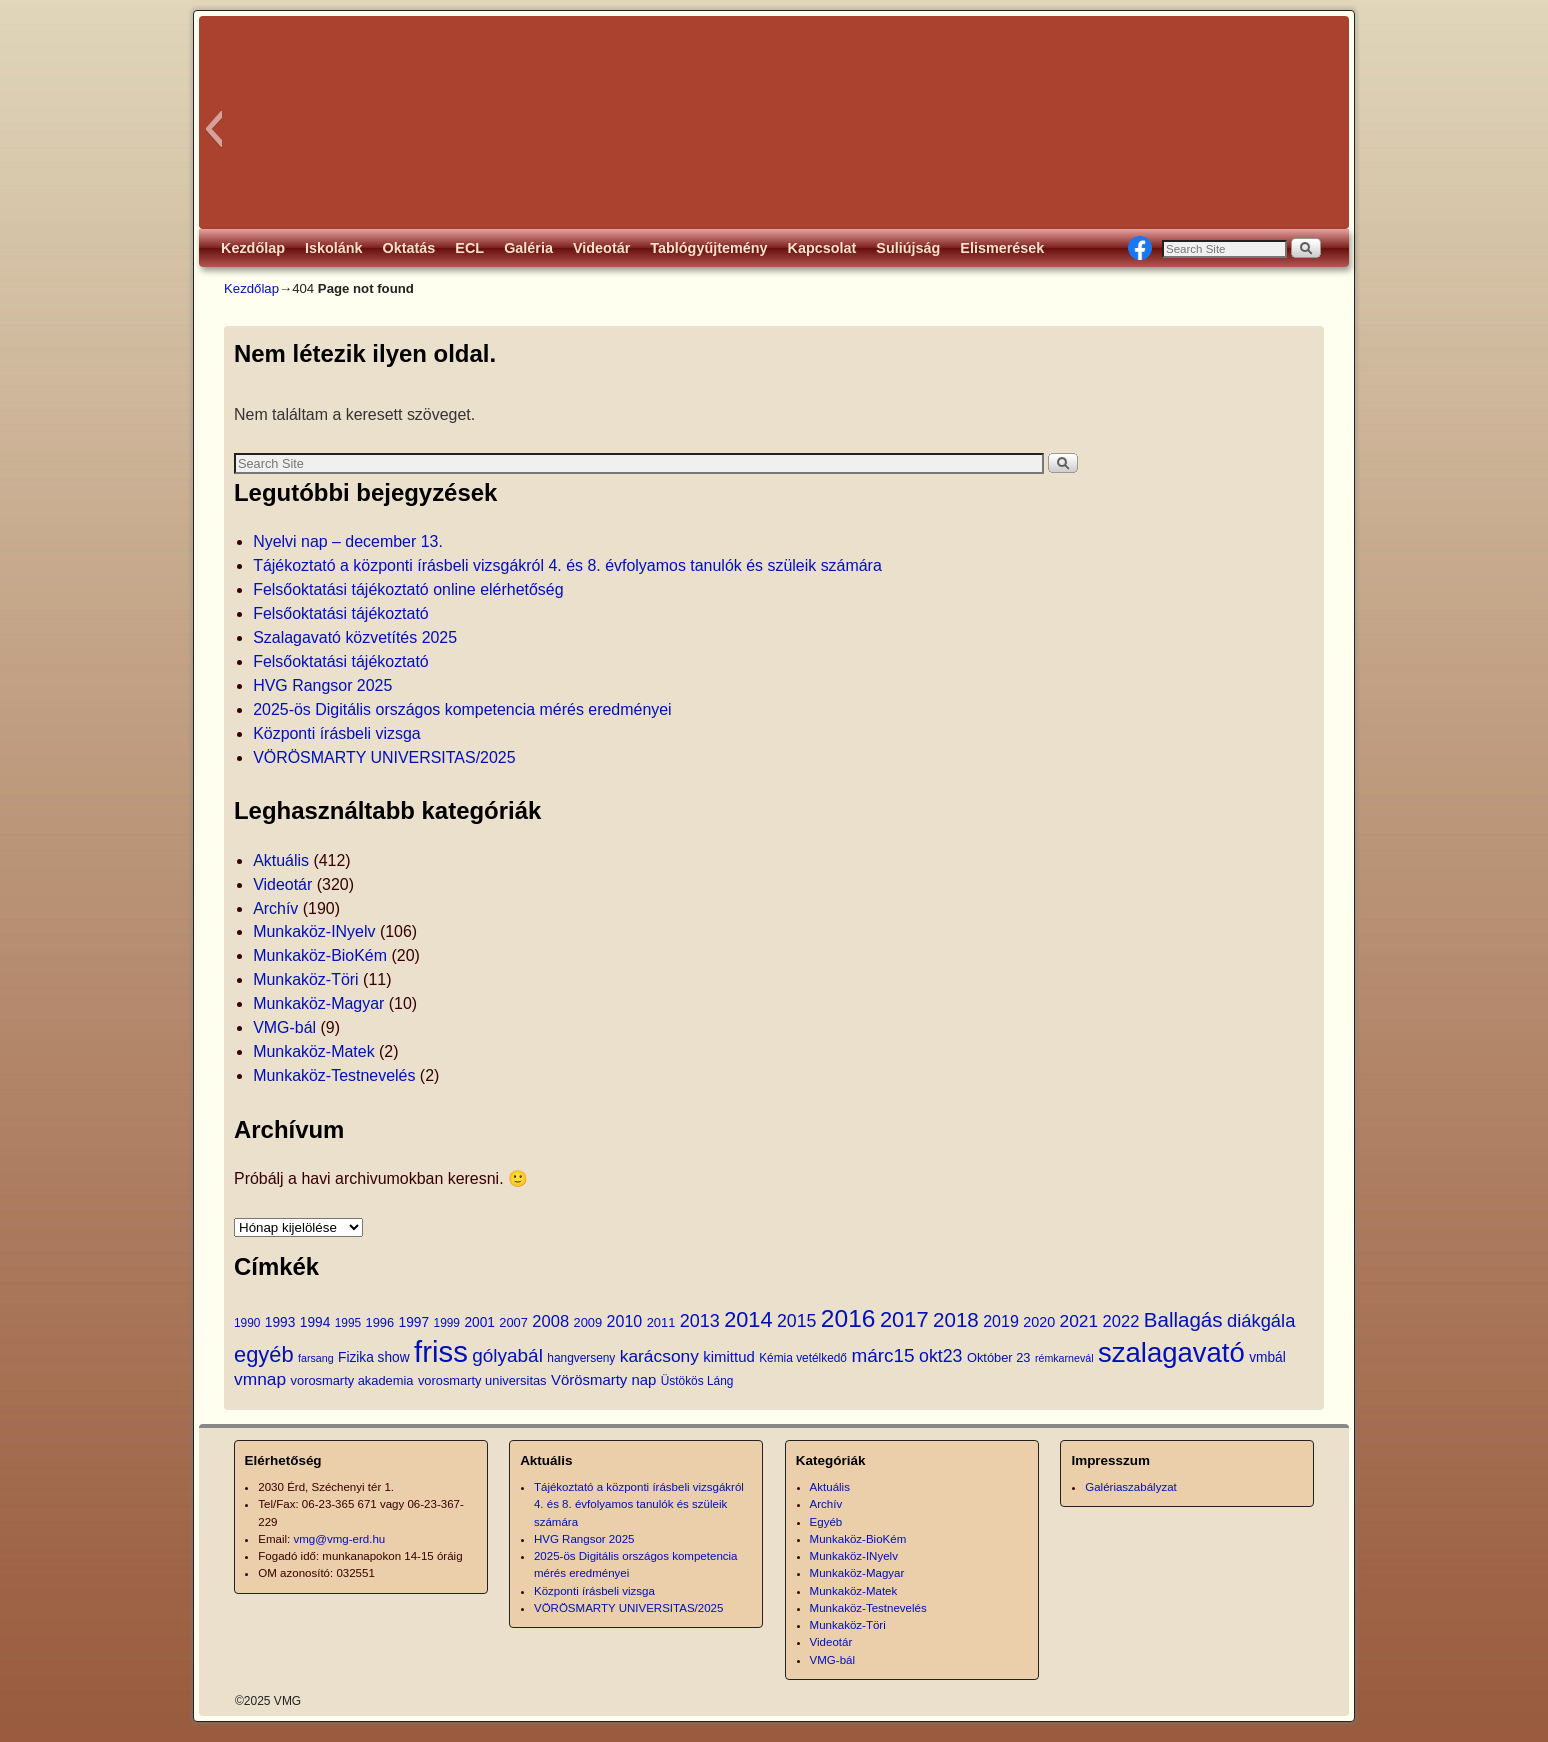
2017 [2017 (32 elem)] (904, 1319)
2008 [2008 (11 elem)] (550, 1321)
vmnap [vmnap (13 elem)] (260, 1379)
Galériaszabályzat (1131, 1487)
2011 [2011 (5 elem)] (661, 1322)
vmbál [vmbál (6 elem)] (1267, 1357)
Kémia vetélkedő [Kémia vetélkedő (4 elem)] (803, 1358)
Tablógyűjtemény (708, 248)
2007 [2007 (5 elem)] (513, 1322)
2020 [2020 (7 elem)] (1039, 1322)
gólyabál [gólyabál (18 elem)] (507, 1355)
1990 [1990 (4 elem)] (247, 1323)
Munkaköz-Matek (313, 1051)
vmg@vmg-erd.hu (340, 1539)
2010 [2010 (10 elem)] (625, 1321)
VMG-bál (284, 1027)
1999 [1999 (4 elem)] (447, 1323)
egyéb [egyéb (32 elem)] (264, 1354)
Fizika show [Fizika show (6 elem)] (374, 1357)
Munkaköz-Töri (306, 979)
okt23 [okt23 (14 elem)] (940, 1356)
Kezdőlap (253, 248)
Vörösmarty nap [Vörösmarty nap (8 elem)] (603, 1379)
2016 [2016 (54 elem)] (848, 1318)
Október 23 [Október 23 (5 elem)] (999, 1357)
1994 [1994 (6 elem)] (315, 1322)
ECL (469, 248)
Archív (275, 908)
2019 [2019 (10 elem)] (1001, 1321)
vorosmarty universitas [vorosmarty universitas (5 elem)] (482, 1380)
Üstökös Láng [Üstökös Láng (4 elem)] (697, 1381)
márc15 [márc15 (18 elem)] (882, 1355)
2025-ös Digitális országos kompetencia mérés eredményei (462, 709)
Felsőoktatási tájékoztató (341, 613)
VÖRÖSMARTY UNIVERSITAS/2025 (384, 757)
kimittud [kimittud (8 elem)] (728, 1356)
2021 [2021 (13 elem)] (1079, 1321)
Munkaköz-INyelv (314, 931)
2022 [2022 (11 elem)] (1121, 1321)
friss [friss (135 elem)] (441, 1351)
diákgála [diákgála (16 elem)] (1261, 1320)
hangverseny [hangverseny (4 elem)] (581, 1358)
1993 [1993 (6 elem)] (280, 1322)
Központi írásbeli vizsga (337, 733)
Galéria (528, 248)
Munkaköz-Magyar (318, 1003)
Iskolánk (334, 248)
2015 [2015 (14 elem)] (796, 1321)
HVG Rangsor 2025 (322, 685)
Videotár (601, 248)
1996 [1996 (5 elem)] (380, 1322)
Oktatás (409, 248)
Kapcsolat (822, 248)
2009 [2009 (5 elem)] (588, 1322)
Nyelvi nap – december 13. (348, 541)
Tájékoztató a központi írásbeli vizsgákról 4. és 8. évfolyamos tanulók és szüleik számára (567, 565)
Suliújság (908, 248)
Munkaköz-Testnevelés (334, 1075)
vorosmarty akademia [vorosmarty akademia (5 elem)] (352, 1380)
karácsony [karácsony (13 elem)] (659, 1356)
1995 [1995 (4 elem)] (348, 1323)
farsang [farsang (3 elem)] (316, 1358)
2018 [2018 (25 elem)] (956, 1319)
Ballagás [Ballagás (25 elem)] (1183, 1319)
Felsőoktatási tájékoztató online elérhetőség (408, 589)
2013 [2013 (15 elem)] (700, 1321)
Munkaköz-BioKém (320, 955)
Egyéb (826, 1522)
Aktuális (281, 860)
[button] (213, 129)
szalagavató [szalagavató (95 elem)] (1171, 1352)
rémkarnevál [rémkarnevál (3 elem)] (1064, 1358)
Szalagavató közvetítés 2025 (355, 637)
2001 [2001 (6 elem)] (479, 1322)
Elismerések (1002, 248)
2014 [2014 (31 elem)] (748, 1319)
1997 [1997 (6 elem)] (414, 1322)
